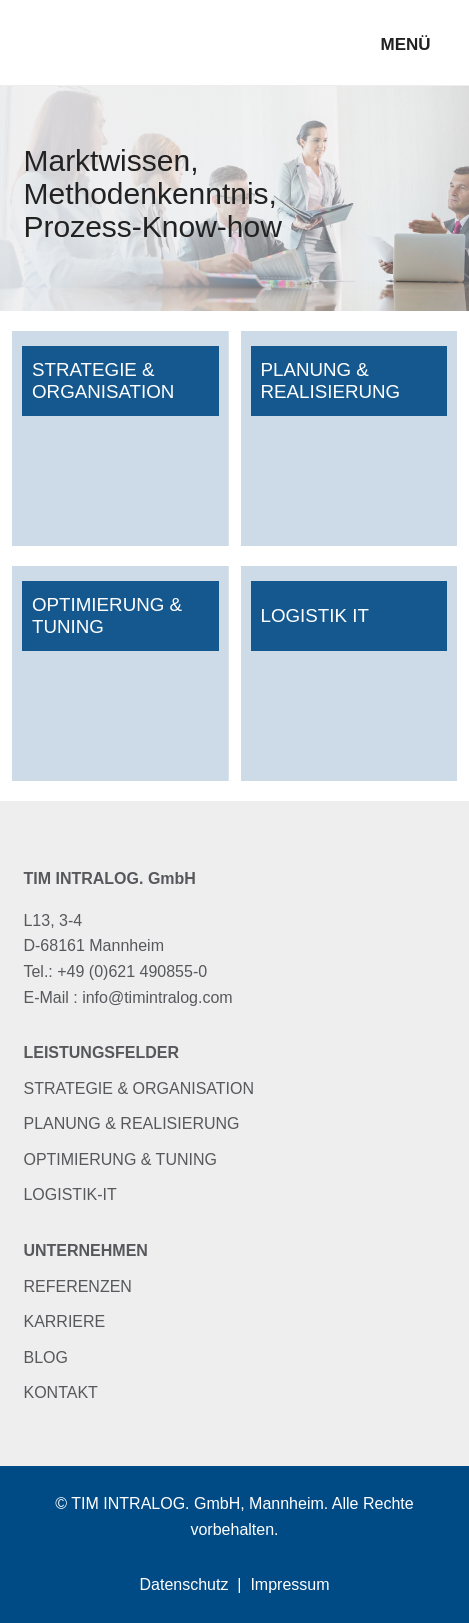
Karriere (64, 1321)
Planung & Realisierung (131, 1123)
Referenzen (77, 1286)
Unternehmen (85, 1250)
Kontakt (60, 1392)
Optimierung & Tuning (120, 1159)
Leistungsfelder (101, 1052)
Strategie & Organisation (138, 1088)
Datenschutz (184, 1584)
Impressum (289, 1584)
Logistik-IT (69, 1194)
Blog (45, 1357)
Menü (405, 44)
